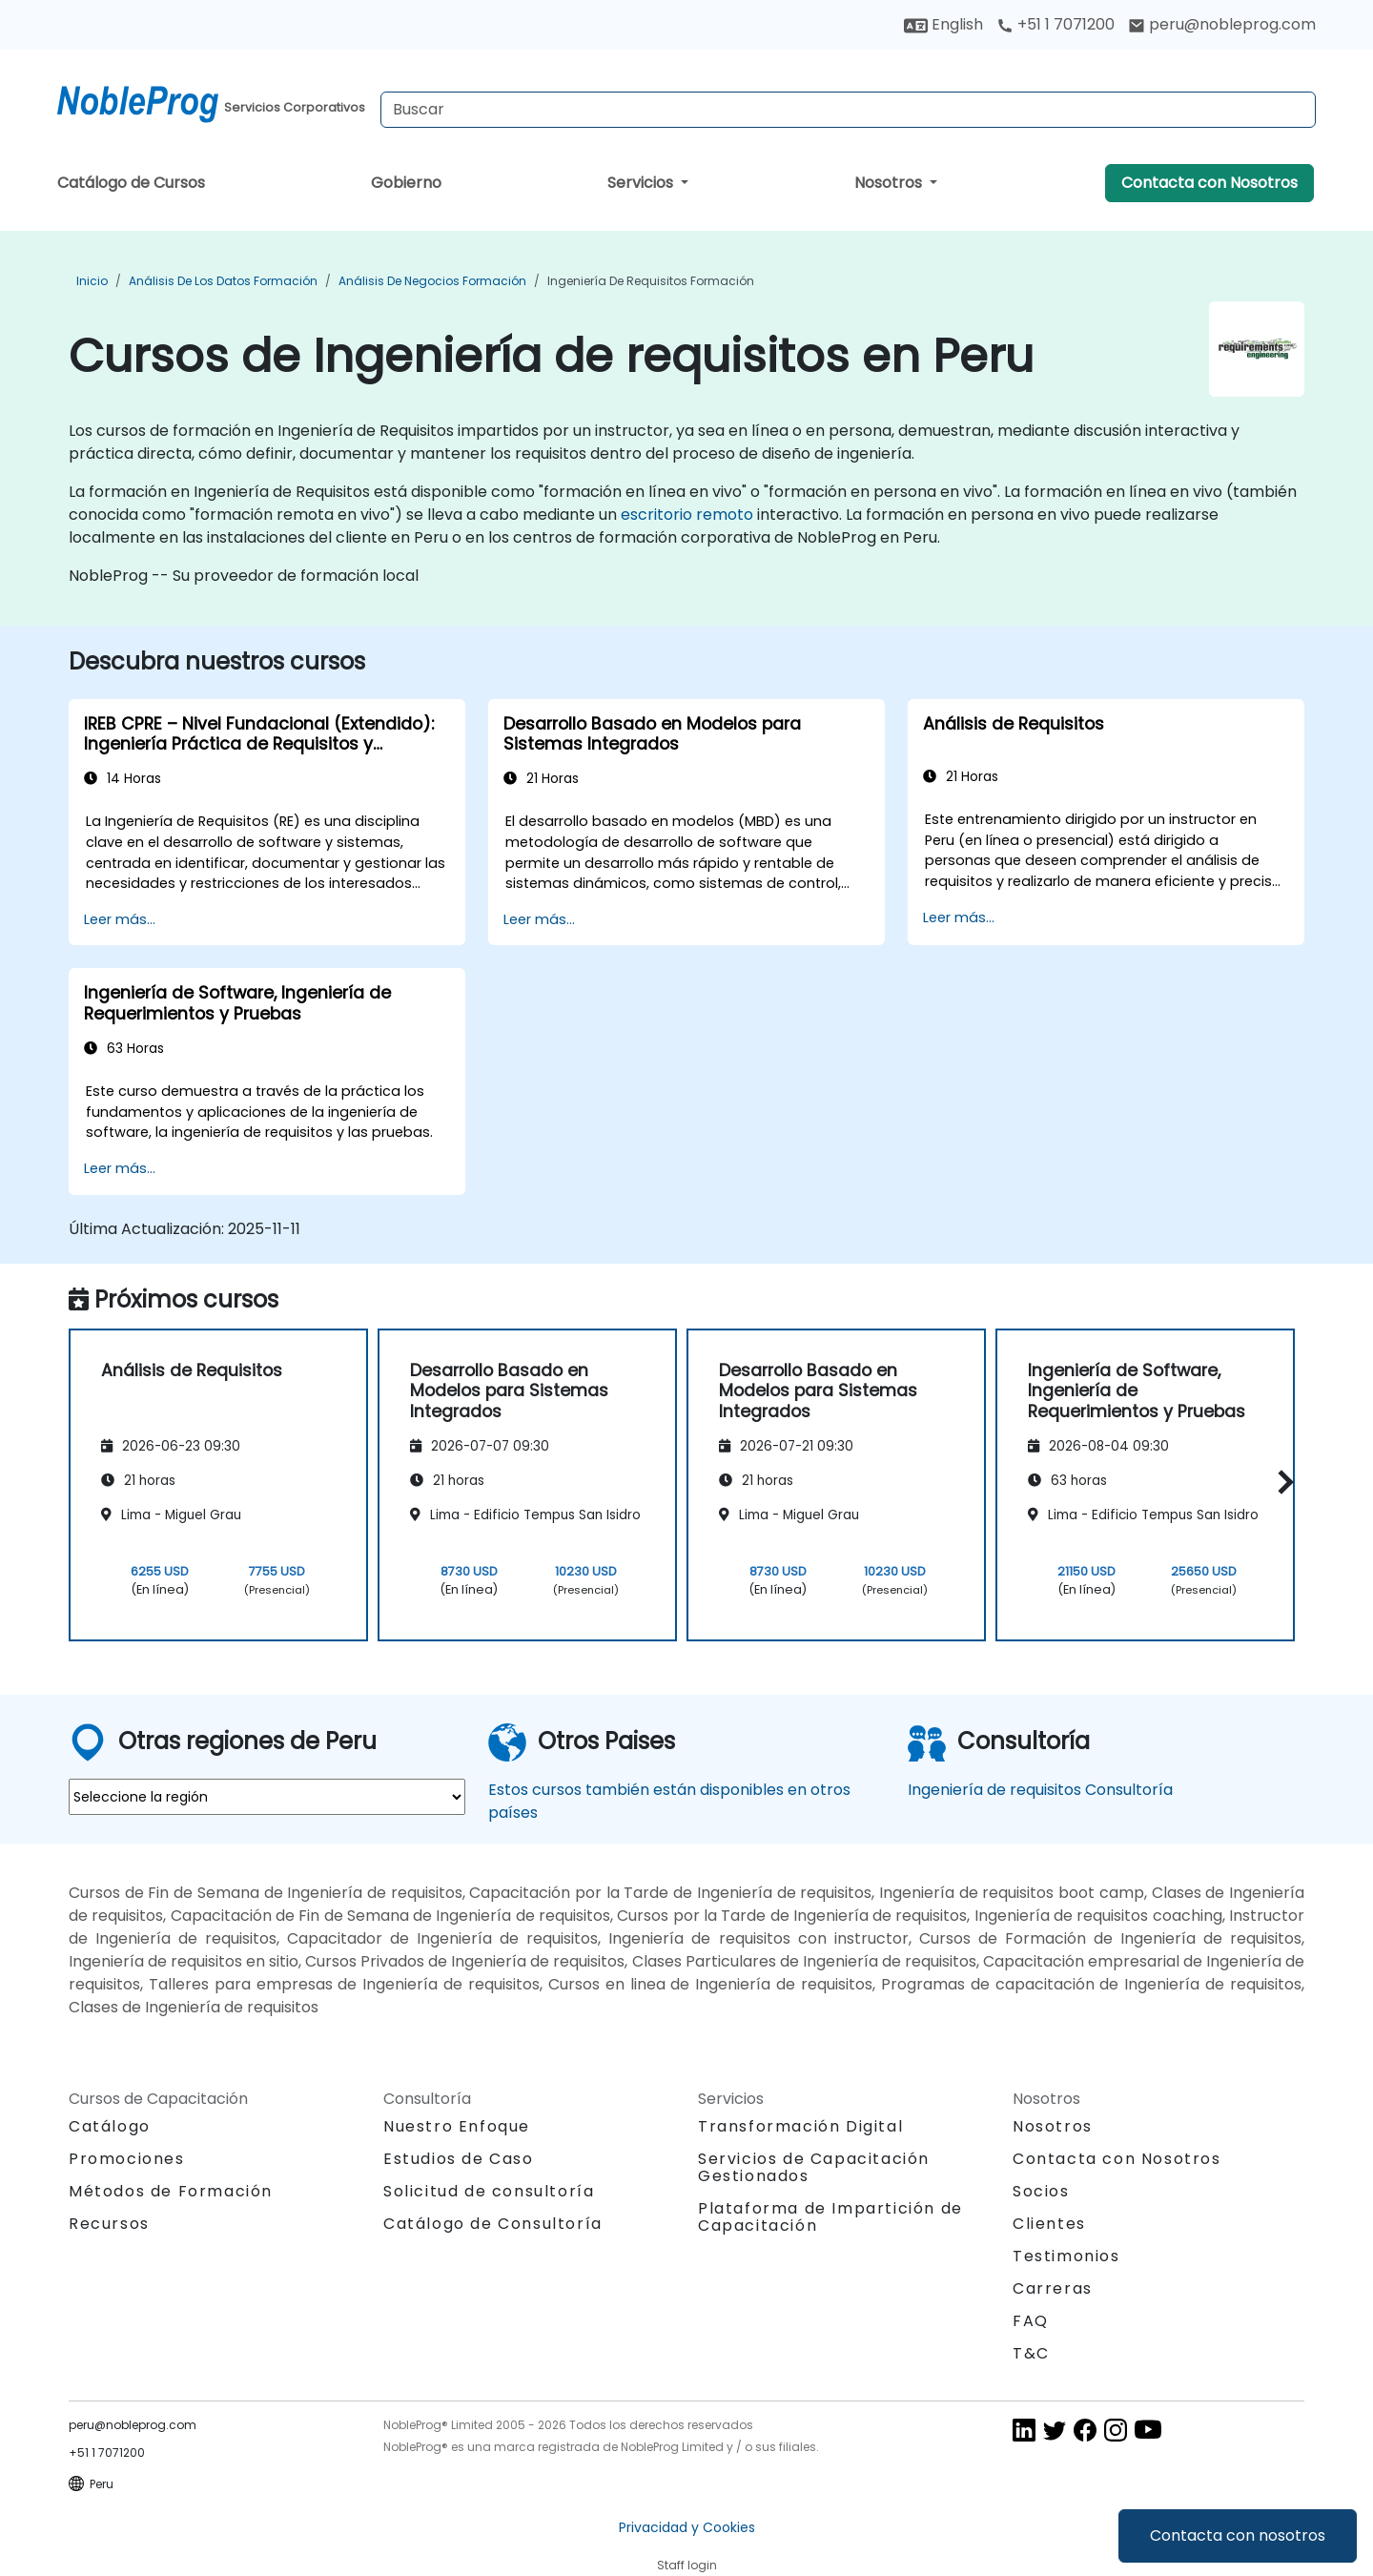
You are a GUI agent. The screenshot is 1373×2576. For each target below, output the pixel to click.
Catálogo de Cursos (131, 183)
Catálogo (110, 2126)
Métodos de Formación (171, 2191)
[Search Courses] (848, 110)
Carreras (1053, 2288)
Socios (1041, 2191)
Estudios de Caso (458, 2159)
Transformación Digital (800, 2126)
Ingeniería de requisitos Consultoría (1040, 1790)
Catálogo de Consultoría (493, 2224)
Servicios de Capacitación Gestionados (814, 2167)
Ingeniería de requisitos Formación (650, 281)
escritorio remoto (687, 515)
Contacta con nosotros (1237, 2535)
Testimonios (1066, 2256)
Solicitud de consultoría (488, 2191)
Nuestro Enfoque (456, 2126)
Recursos (109, 2224)
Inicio (92, 281)
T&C (1031, 2353)
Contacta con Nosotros (1209, 183)
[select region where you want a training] (267, 1797)
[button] (1281, 1482)
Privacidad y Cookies (687, 2527)
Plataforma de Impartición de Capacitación (830, 2216)
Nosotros (890, 183)
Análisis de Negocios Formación (432, 281)
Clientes (1049, 2224)
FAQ (1031, 2321)
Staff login (687, 2565)
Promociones (127, 2159)
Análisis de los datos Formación (223, 281)
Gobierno (406, 183)
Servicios (642, 183)
